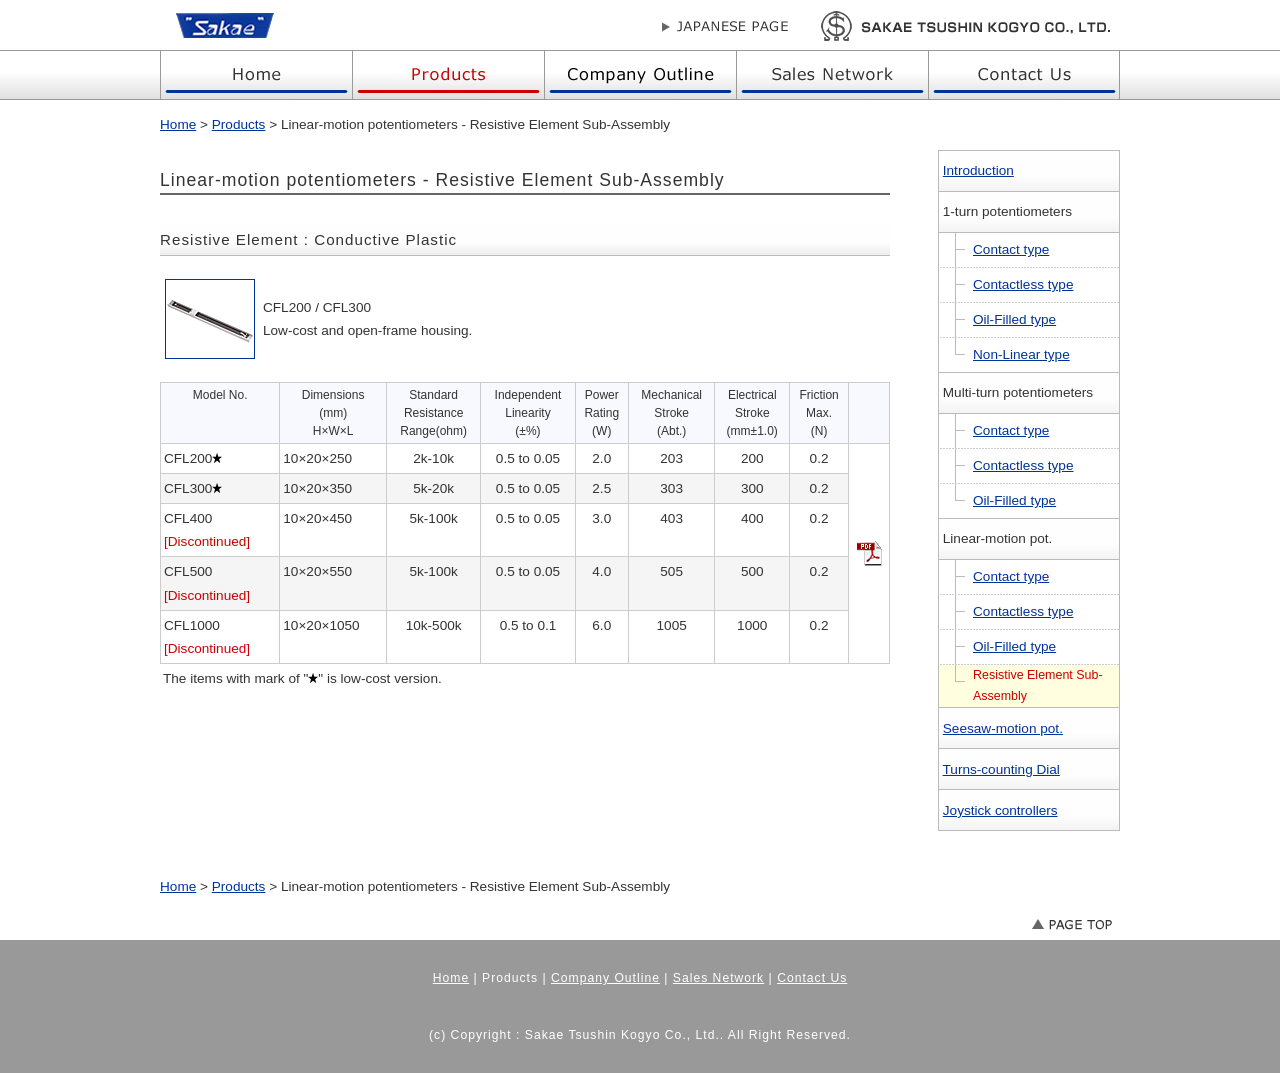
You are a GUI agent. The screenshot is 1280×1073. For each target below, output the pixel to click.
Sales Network (718, 978)
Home (178, 124)
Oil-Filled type (1014, 319)
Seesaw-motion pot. (1003, 728)
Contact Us (812, 978)
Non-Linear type (1021, 354)
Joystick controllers (1000, 810)
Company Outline (605, 978)
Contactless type (1023, 284)
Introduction (978, 170)
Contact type (1011, 249)
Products (239, 124)
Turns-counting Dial (1001, 769)
